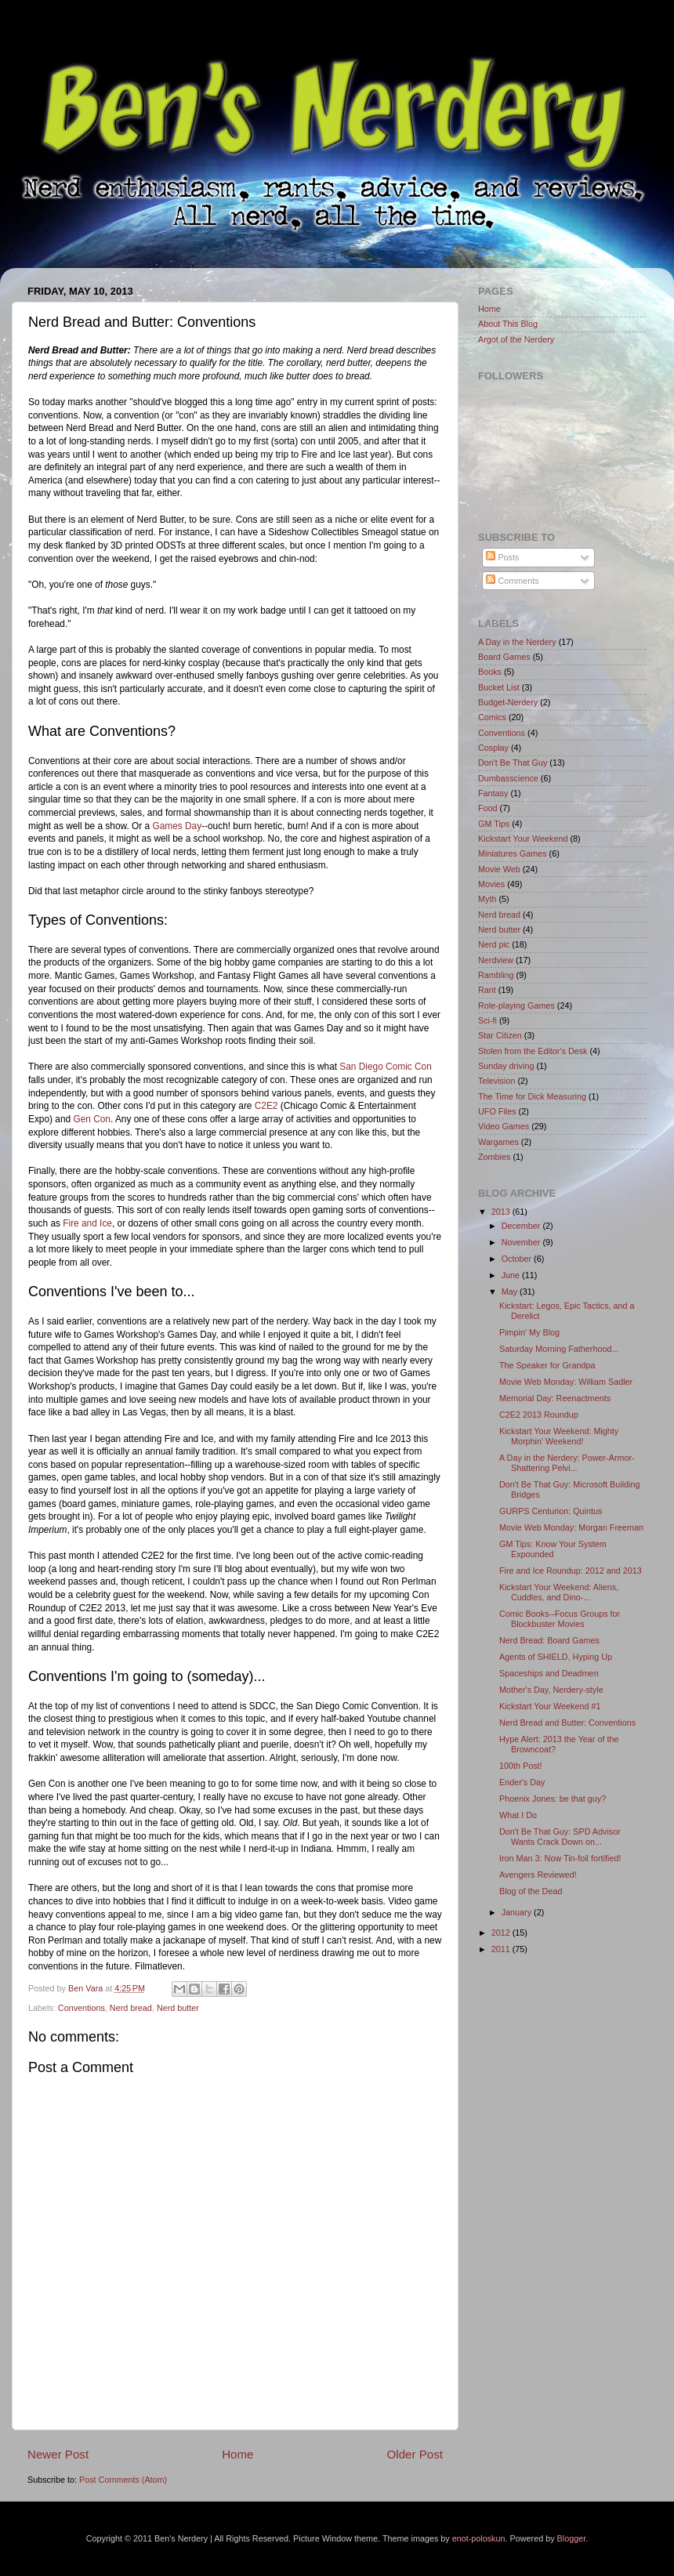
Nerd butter (178, 2008)
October (518, 1258)
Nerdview (495, 960)
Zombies (494, 1156)
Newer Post (58, 2454)
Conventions (81, 2008)
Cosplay (493, 747)
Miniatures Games (512, 853)
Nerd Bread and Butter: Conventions (567, 1722)
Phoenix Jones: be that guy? (552, 1798)
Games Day (176, 826)
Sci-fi (487, 1020)
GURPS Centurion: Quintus (550, 1511)
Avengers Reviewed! (538, 1874)
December (522, 1225)
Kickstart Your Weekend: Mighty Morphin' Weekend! (558, 1436)
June (512, 1275)
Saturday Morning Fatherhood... (558, 1348)
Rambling (496, 975)
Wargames (498, 1142)
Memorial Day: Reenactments (555, 1398)
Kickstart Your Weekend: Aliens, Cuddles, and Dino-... (558, 1592)
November (522, 1242)
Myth (487, 899)
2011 (502, 1949)
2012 (502, 1932)
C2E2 (266, 1105)
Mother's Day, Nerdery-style (551, 1689)
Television (496, 1080)
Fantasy (493, 793)
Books (490, 671)
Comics (492, 717)
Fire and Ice (87, 1223)
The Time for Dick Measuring (532, 1096)
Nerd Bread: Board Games (549, 1640)
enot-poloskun (479, 2538)
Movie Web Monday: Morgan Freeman (571, 1527)
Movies (491, 884)
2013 (502, 1211)
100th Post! (520, 1765)
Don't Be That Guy (512, 762)
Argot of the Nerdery (516, 339)
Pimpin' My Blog (529, 1332)
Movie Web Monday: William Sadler (565, 1381)
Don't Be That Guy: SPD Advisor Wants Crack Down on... (560, 1836)
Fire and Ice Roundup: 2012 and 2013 (570, 1570)
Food (488, 808)
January (518, 1912)
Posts (502, 557)
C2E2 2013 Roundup (538, 1414)
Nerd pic (493, 944)
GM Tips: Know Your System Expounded (553, 1549)
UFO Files (497, 1111)
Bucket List (499, 687)
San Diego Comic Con (385, 1066)
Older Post (415, 2454)
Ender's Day (522, 1782)
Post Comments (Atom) (123, 2479)
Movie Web (499, 869)
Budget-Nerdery (508, 702)
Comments (512, 580)
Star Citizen (500, 1035)
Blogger (571, 2538)
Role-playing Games (516, 1005)
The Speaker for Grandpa (547, 1365)
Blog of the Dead (530, 1891)
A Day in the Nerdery (517, 642)
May (511, 1291)
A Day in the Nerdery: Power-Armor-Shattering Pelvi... (567, 1463)
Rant (487, 990)
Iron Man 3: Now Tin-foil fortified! (560, 1858)
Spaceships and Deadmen (549, 1673)
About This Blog (508, 323)
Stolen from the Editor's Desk (532, 1051)
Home (237, 2454)
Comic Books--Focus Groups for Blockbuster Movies (559, 1619)
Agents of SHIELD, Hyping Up (555, 1656)
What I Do (518, 1815)
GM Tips (493, 823)
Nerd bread (131, 2008)
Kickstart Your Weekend (522, 838)
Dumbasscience (508, 778)
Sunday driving (506, 1066)
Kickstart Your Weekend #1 (549, 1706)
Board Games (504, 656)
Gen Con (92, 1119)
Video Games (503, 1126)
